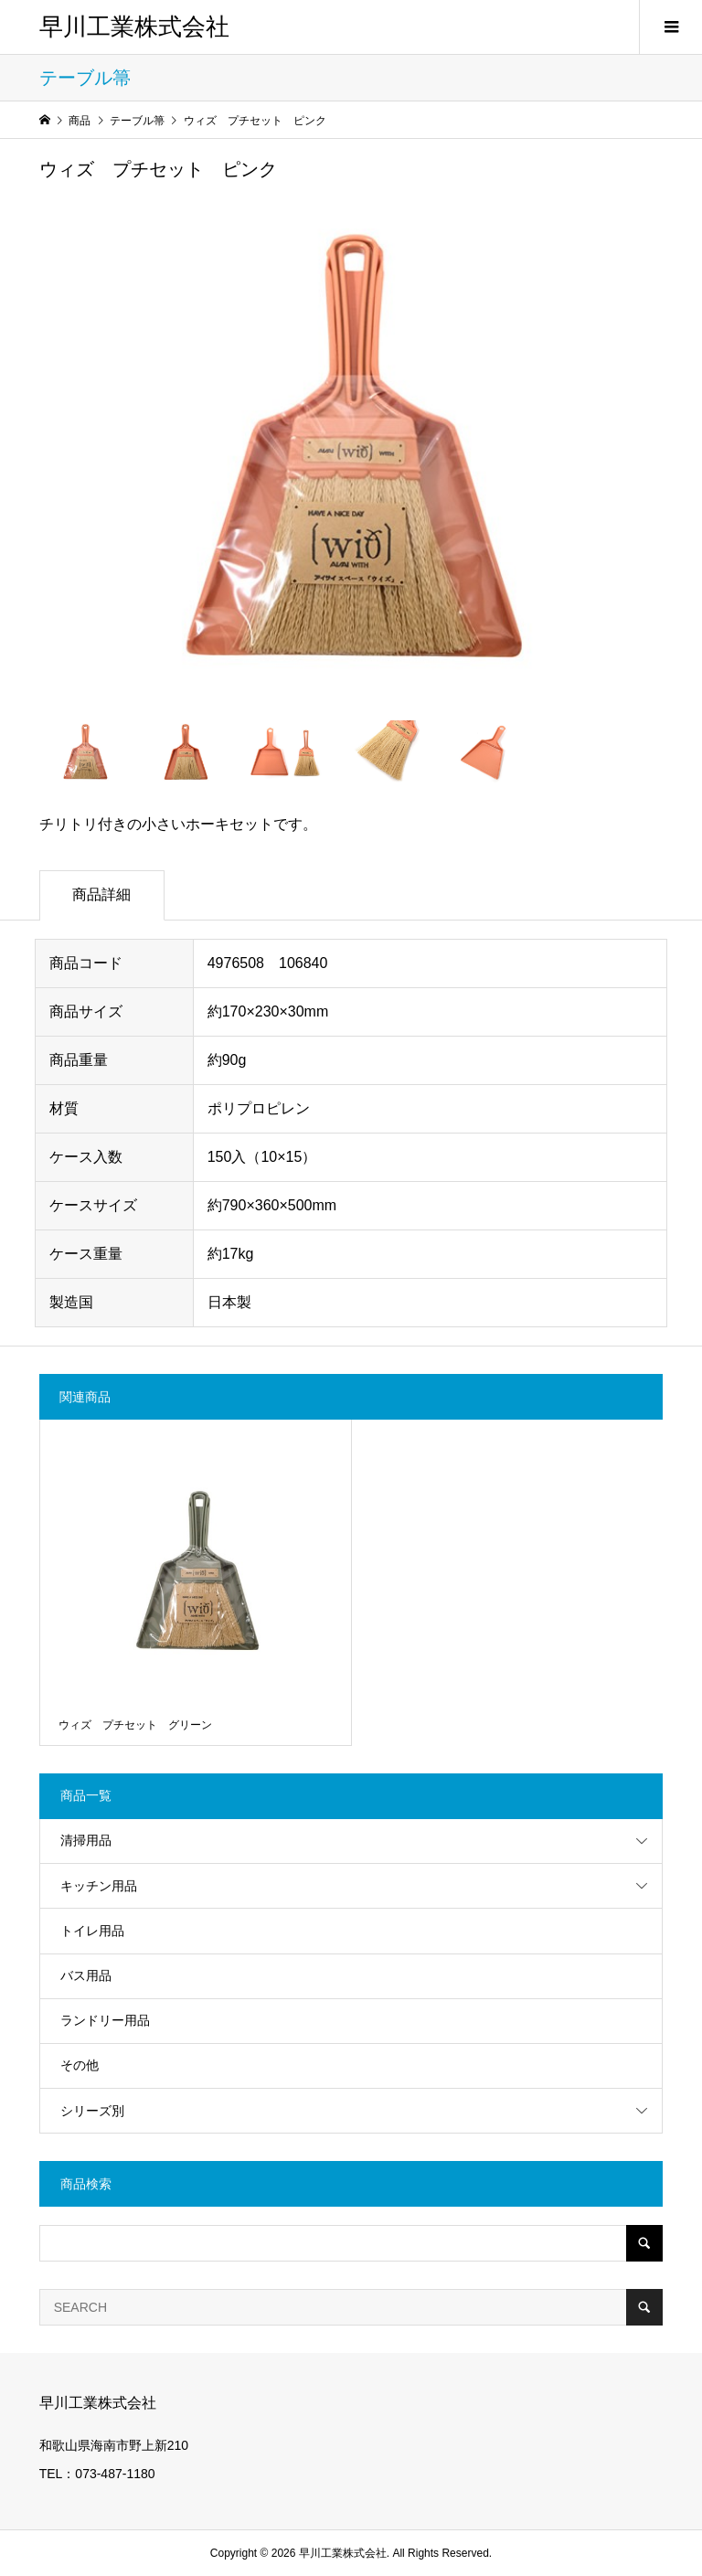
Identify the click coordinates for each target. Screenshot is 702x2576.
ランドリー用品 (105, 2020)
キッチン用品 (98, 1886)
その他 (79, 2065)
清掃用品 (86, 1840)
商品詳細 (101, 894)
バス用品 (86, 1975)
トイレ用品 (92, 1930)
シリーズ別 (92, 2110)
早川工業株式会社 (134, 27)
